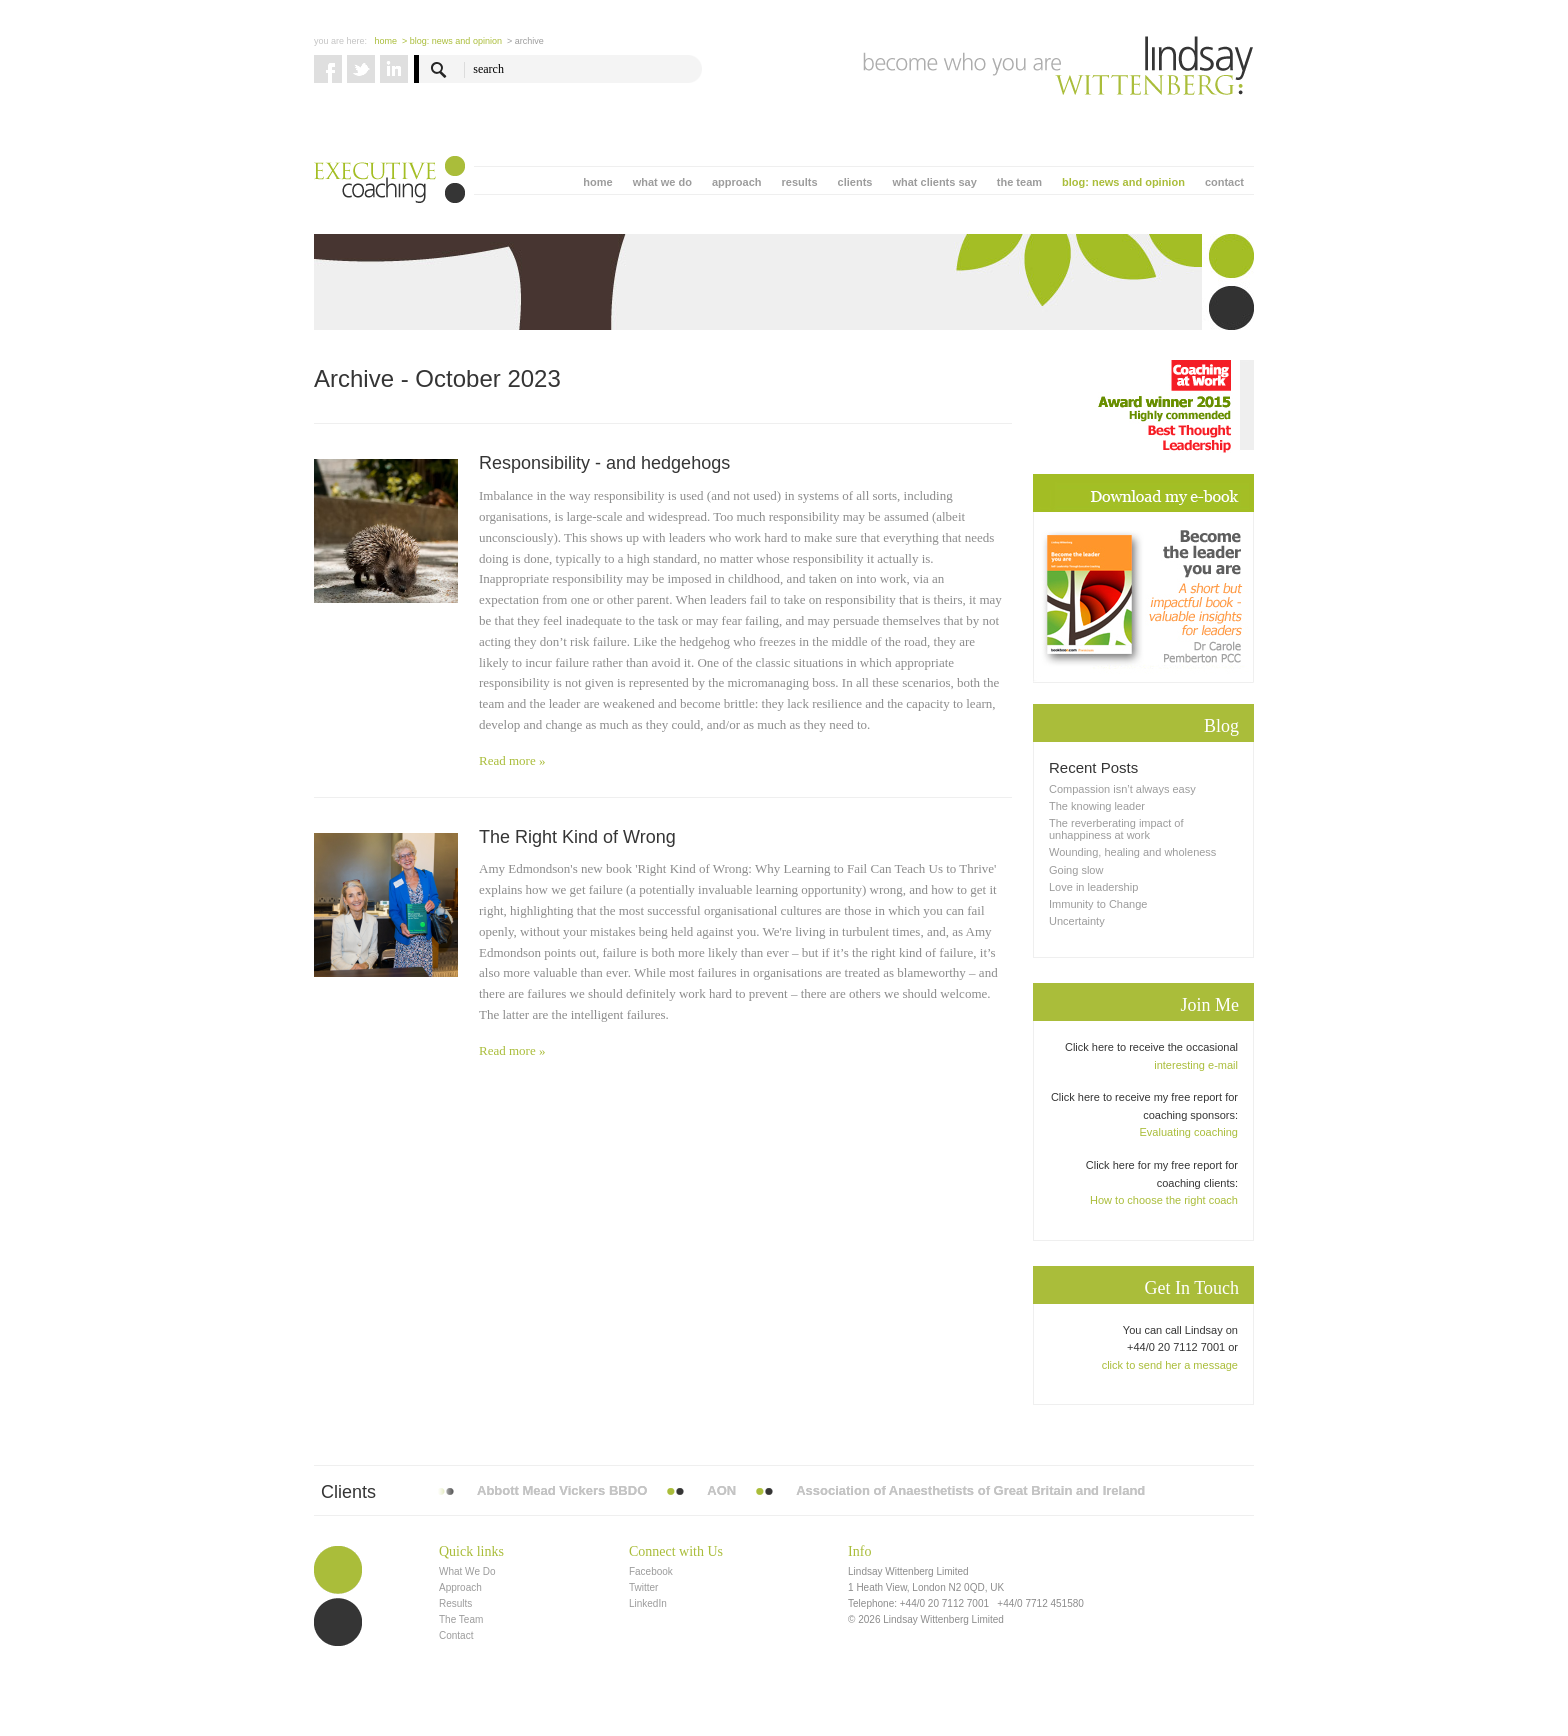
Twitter (643, 1587)
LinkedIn (648, 1603)
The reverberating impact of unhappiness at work (1116, 829)
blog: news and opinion (1123, 182)
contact (1224, 182)
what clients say (934, 182)
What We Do (467, 1571)
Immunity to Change (1098, 904)
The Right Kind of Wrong (577, 837)
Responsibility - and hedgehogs (604, 463)
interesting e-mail (1196, 1065)
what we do (662, 182)
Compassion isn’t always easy (1122, 789)
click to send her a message (1170, 1365)
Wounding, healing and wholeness (1132, 852)
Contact (456, 1635)
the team (1019, 182)
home (597, 182)
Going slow (1076, 870)
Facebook (651, 1571)
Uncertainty (1077, 921)
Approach (460, 1587)
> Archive (525, 41)
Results (455, 1603)
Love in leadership (1093, 887)
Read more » (512, 760)
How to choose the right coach (1164, 1200)
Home (386, 41)
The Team (461, 1619)
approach (737, 182)
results (799, 182)
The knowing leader (1097, 806)
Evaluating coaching (1189, 1132)
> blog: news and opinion (452, 41)
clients (855, 182)
